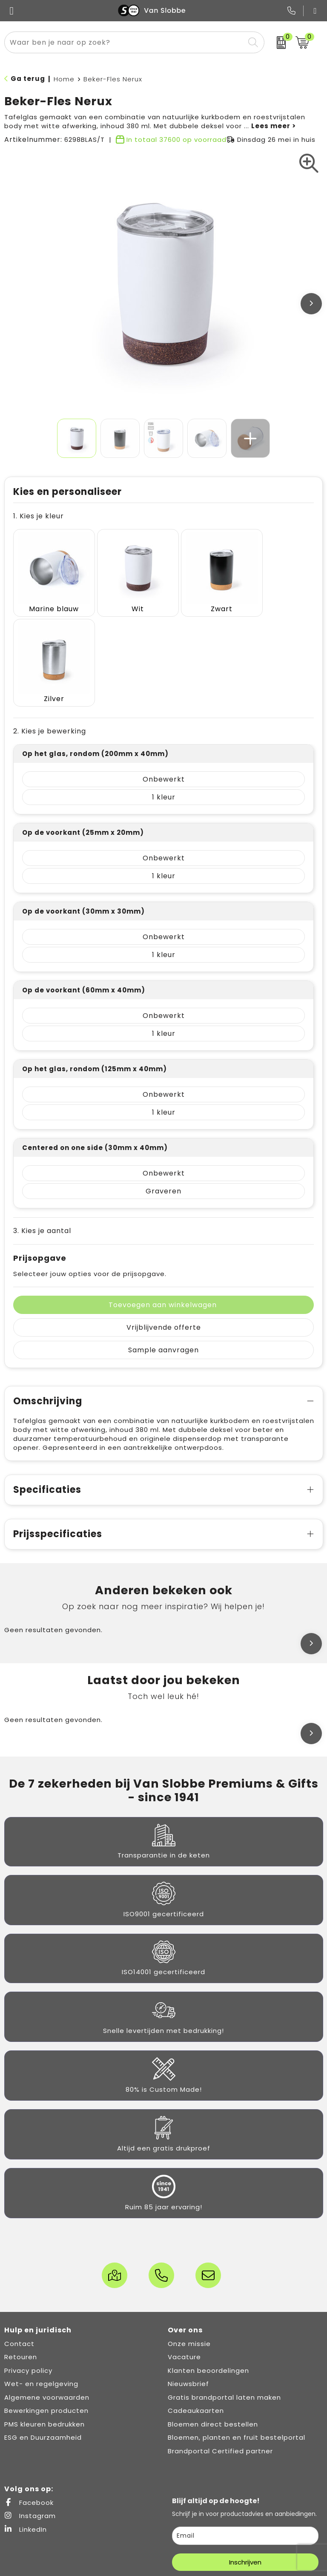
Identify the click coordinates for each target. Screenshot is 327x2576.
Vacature (184, 2258)
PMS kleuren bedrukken (44, 2325)
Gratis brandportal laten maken (224, 2298)
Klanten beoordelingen (208, 2272)
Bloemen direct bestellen (213, 2325)
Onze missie (189, 2245)
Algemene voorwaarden (46, 2298)
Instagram (30, 2417)
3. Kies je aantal (42, 1132)
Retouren (20, 2258)
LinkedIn (25, 2430)
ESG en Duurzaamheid (43, 2338)
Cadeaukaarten (196, 2312)
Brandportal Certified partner (220, 2352)
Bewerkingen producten (46, 2312)
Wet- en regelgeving (41, 2285)
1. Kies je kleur (38, 516)
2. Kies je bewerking (49, 632)
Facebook (29, 2404)
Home (64, 79)
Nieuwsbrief (188, 2285)
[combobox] (125, 42)
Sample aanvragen (163, 1251)
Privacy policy (28, 2272)
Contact (19, 2245)
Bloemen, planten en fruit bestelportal (236, 2338)
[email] (245, 2437)
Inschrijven (245, 2463)
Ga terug (28, 78)
